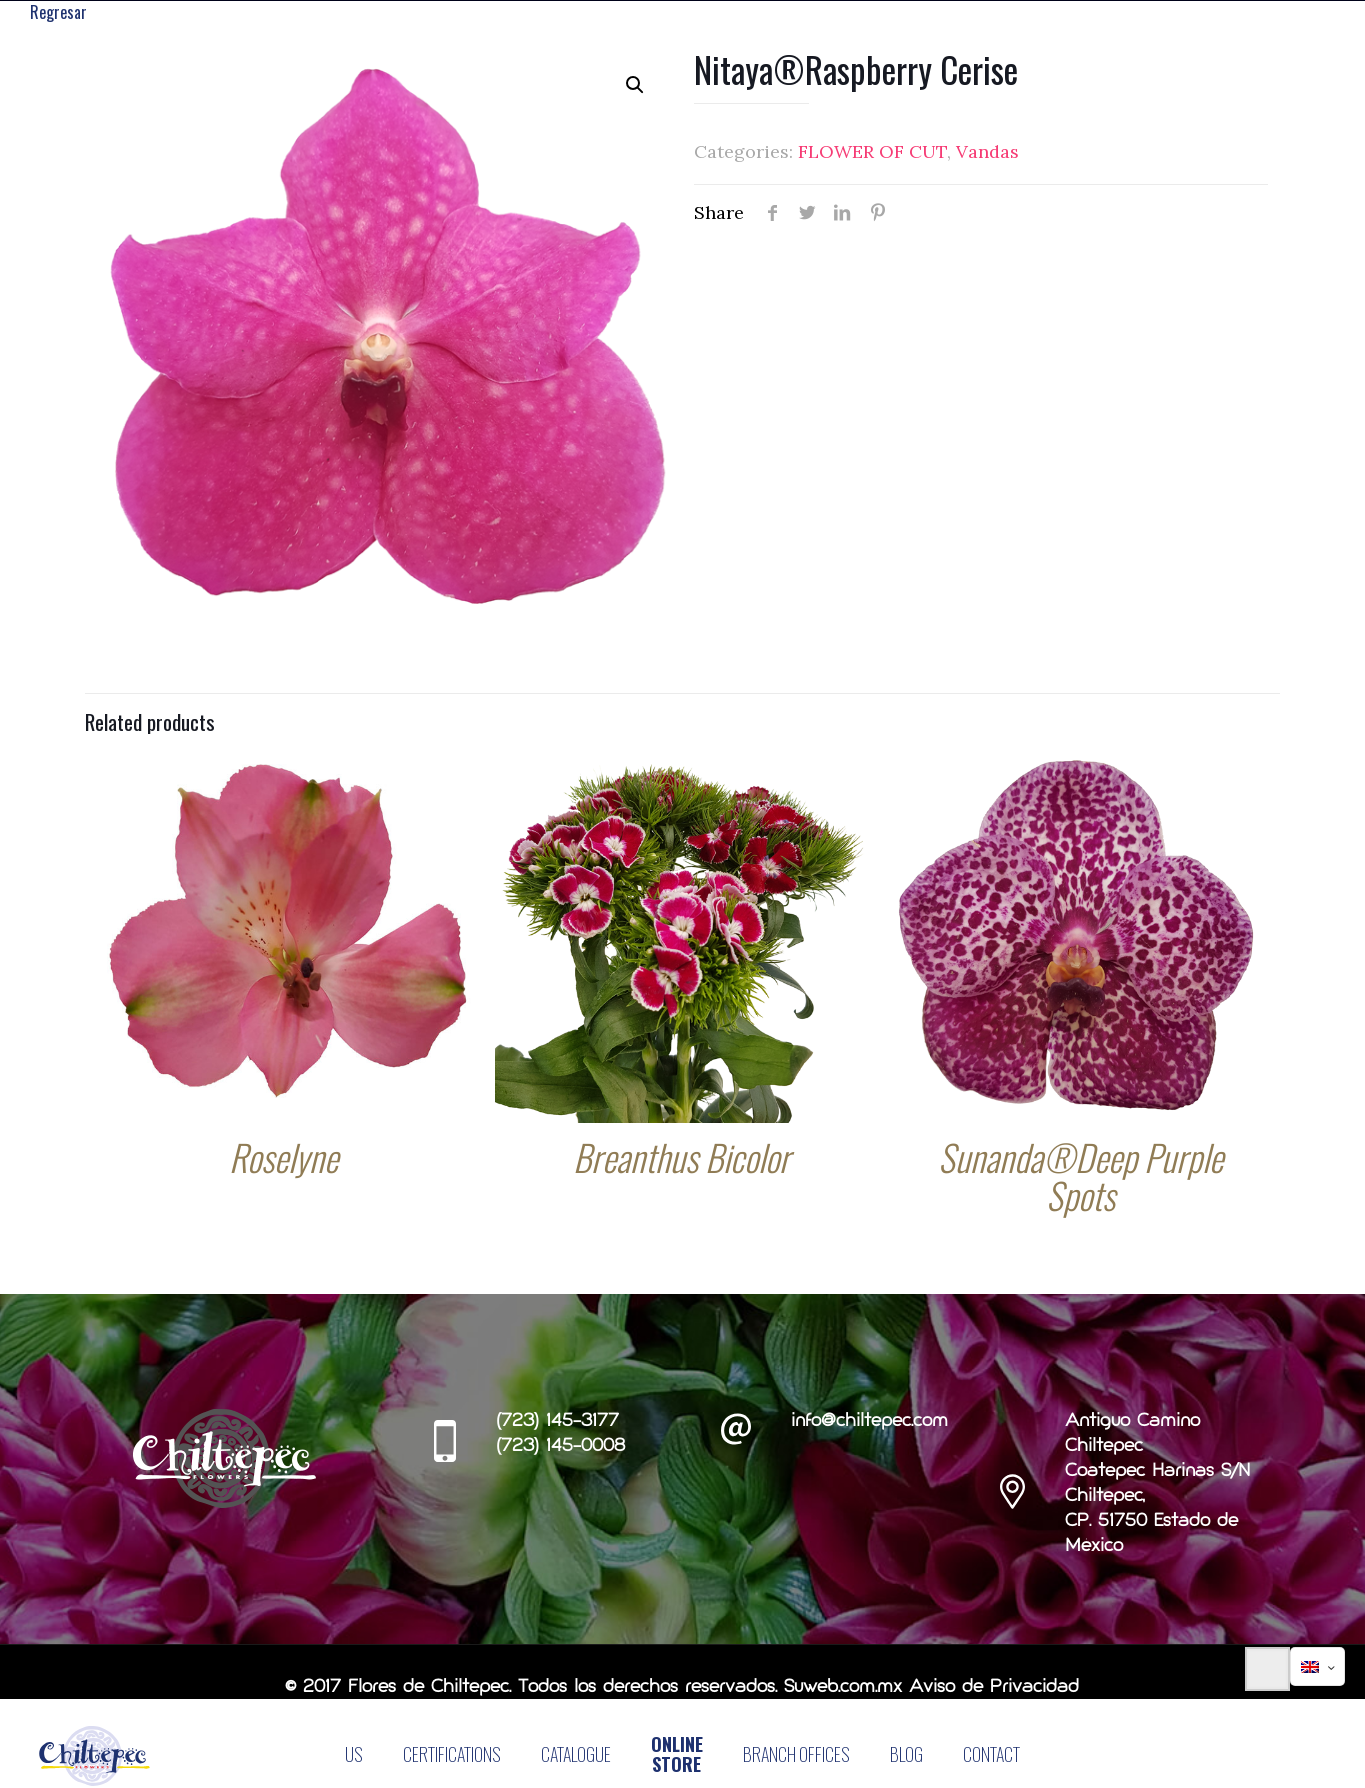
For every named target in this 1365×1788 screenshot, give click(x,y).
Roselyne (283, 1158)
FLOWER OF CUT (872, 153)
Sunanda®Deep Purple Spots (1080, 1177)
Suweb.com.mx (843, 1689)
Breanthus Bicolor (681, 1158)
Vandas (987, 153)
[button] (635, 87)
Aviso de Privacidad (994, 1689)
